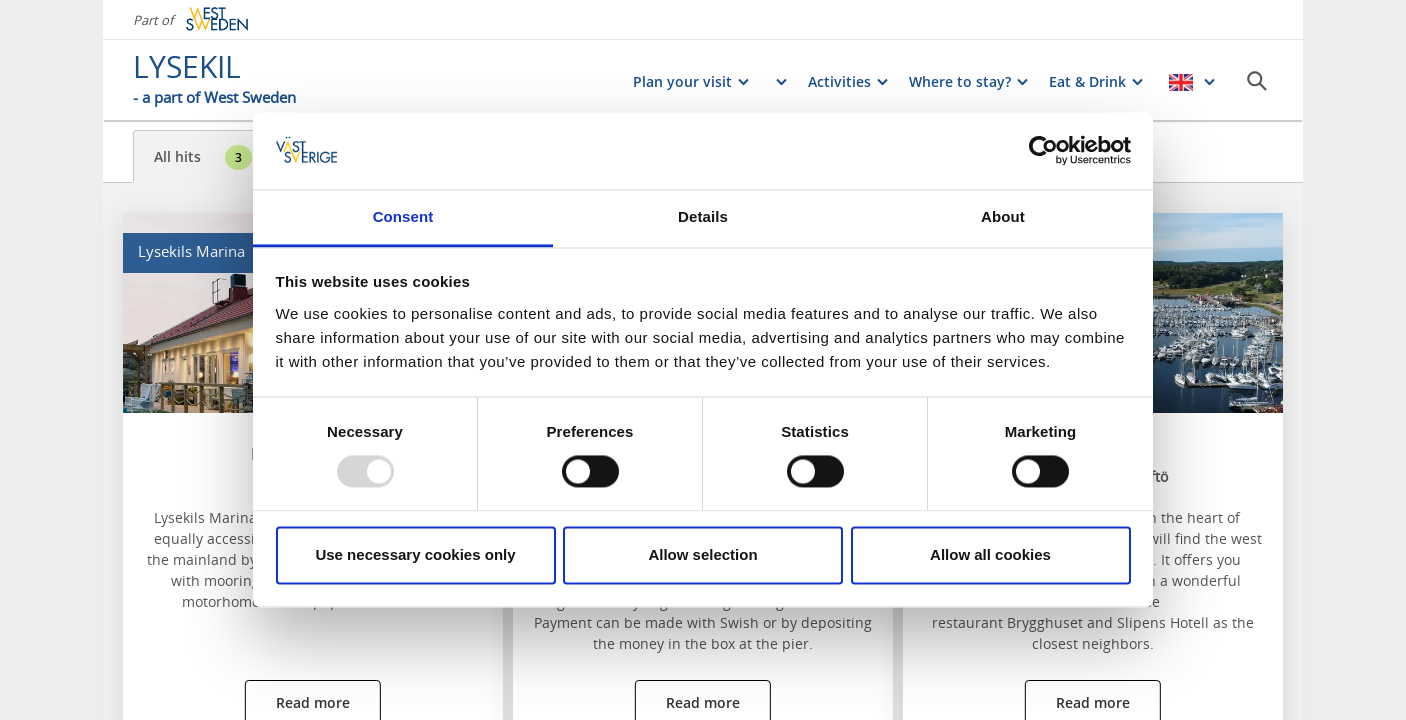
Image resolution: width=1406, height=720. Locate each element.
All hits (203, 157)
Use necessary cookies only (415, 554)
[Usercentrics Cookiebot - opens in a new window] (1043, 151)
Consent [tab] (403, 216)
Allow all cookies (990, 554)
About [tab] (1003, 216)
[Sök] (1257, 81)
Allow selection (702, 554)
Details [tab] (703, 216)
